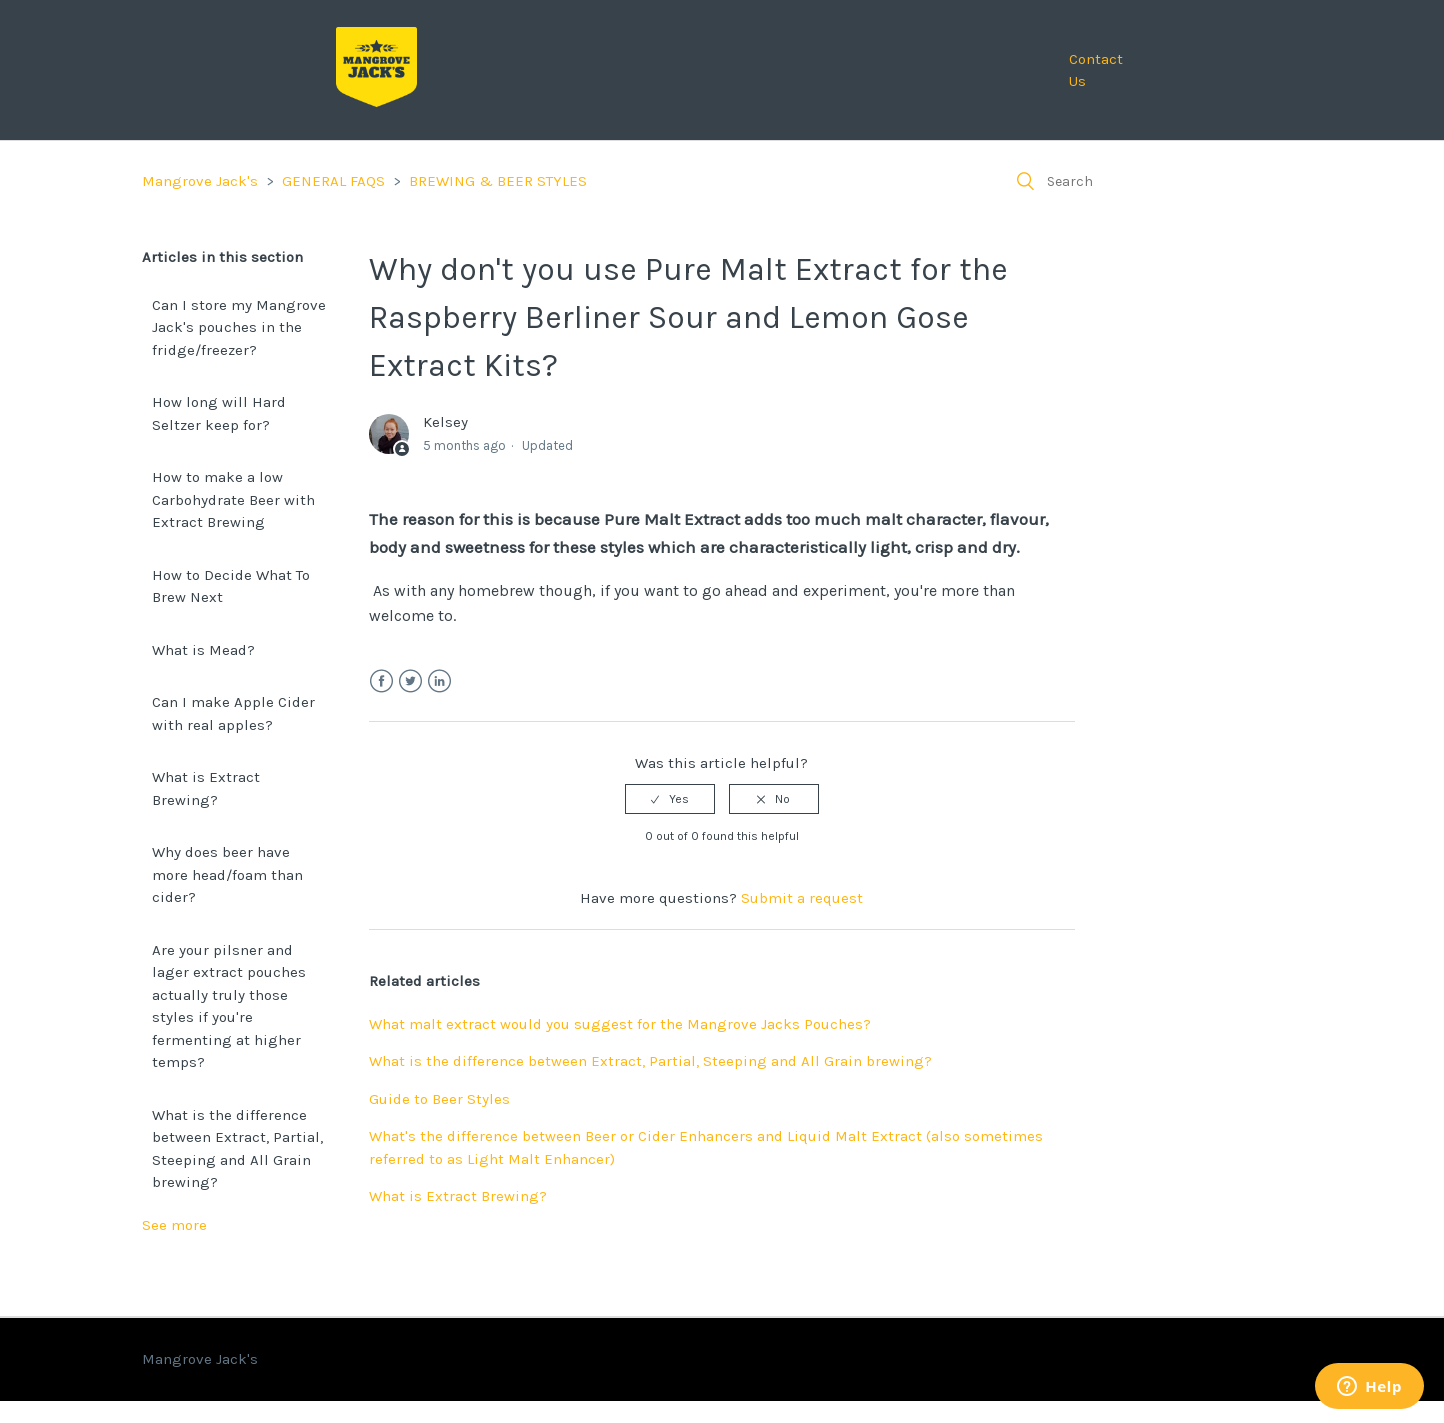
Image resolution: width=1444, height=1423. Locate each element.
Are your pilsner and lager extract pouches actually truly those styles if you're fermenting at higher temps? (229, 1006)
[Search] (1152, 181)
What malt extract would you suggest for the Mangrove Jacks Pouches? (620, 1024)
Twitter (410, 681)
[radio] (670, 799)
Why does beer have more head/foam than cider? (227, 874)
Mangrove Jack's (200, 181)
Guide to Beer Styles (439, 1099)
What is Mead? (203, 650)
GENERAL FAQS (333, 181)
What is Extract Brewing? (206, 788)
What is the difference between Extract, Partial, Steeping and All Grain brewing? (237, 1149)
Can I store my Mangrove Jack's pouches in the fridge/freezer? (239, 327)
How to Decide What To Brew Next (231, 586)
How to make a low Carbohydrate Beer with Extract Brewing (233, 499)
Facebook (381, 681)
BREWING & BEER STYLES (498, 181)
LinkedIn (439, 681)
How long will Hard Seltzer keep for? (219, 413)
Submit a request (802, 898)
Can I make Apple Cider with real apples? (233, 713)
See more (174, 1225)
